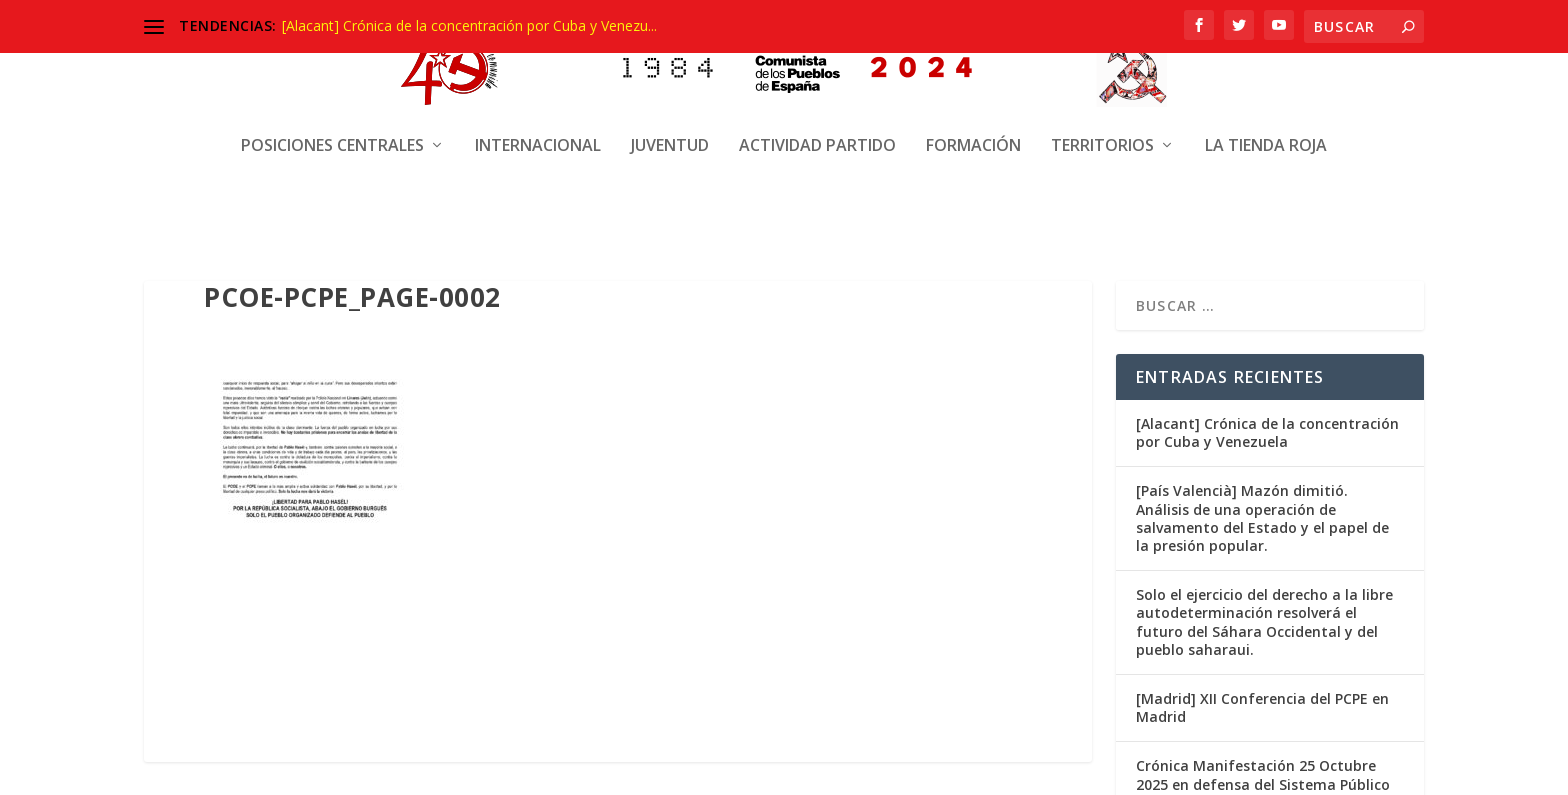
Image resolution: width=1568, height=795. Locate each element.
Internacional (538, 127)
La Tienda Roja (1266, 127)
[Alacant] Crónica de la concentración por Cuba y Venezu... (469, 25)
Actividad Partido (817, 127)
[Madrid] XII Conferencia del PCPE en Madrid (1262, 707)
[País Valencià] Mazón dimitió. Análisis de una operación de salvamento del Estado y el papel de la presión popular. (1262, 518)
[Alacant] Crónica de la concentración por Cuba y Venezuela (1267, 432)
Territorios (1102, 127)
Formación (973, 127)
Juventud (670, 127)
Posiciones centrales (332, 127)
